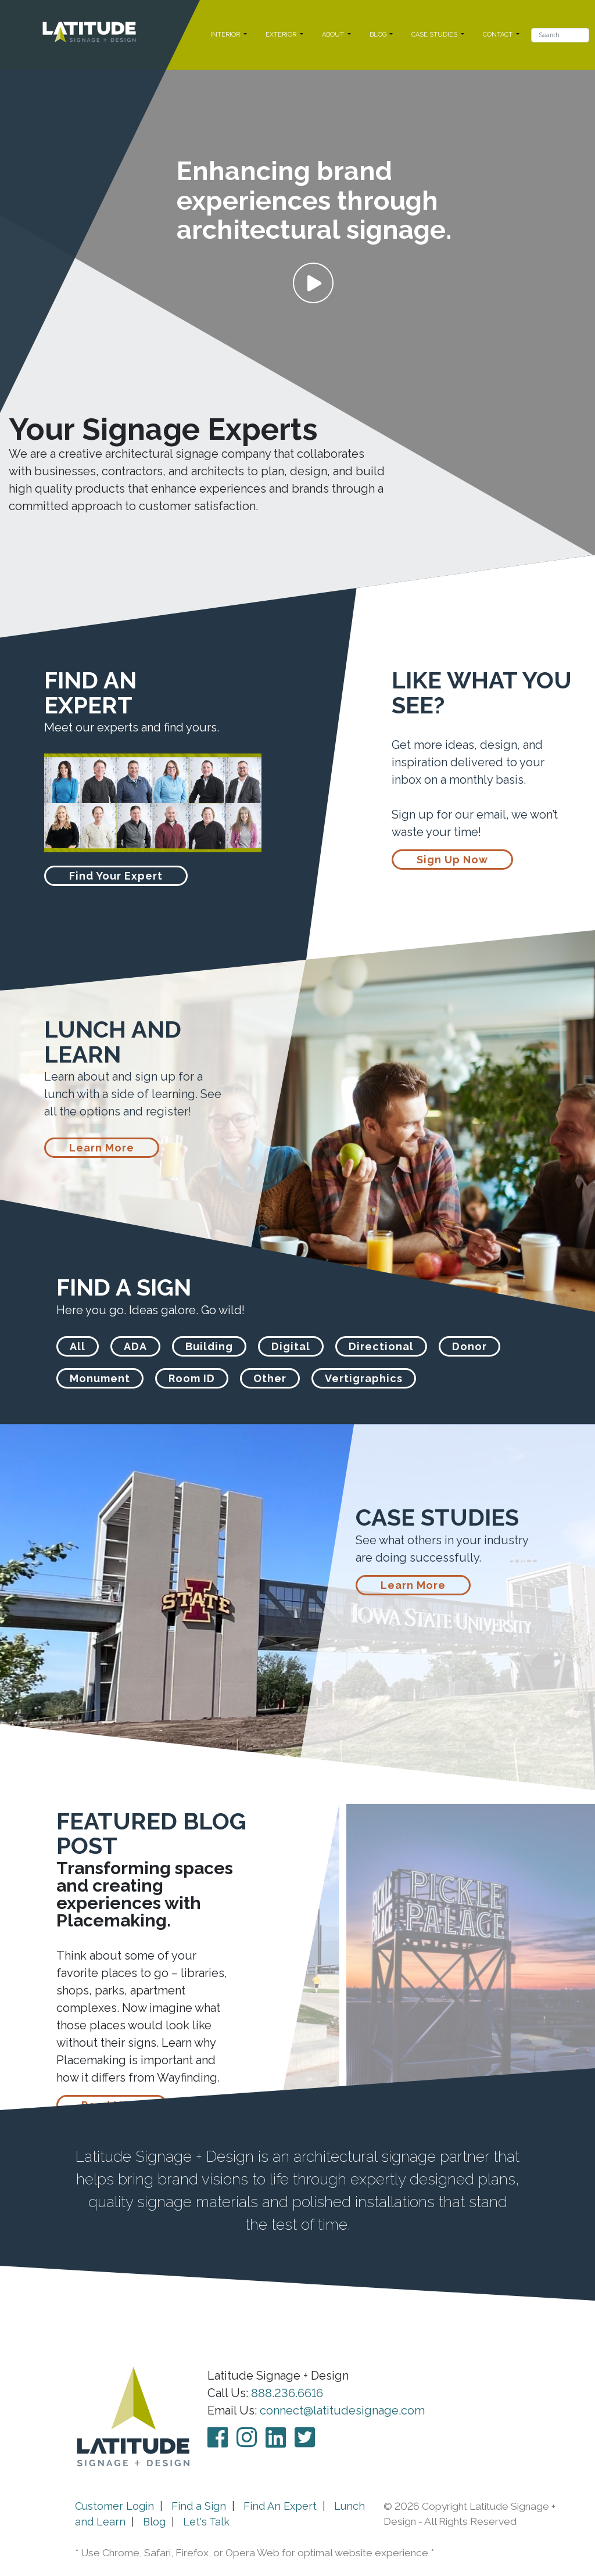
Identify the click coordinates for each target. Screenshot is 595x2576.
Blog (154, 2522)
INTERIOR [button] (226, 34)
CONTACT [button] (498, 34)
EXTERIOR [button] (282, 34)
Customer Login (114, 2506)
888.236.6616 (287, 2393)
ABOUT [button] (334, 34)
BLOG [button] (379, 34)
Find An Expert (280, 2506)
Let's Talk (206, 2522)
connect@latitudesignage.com (342, 2410)
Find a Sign (198, 2506)
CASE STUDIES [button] (435, 34)
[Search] (560, 35)
